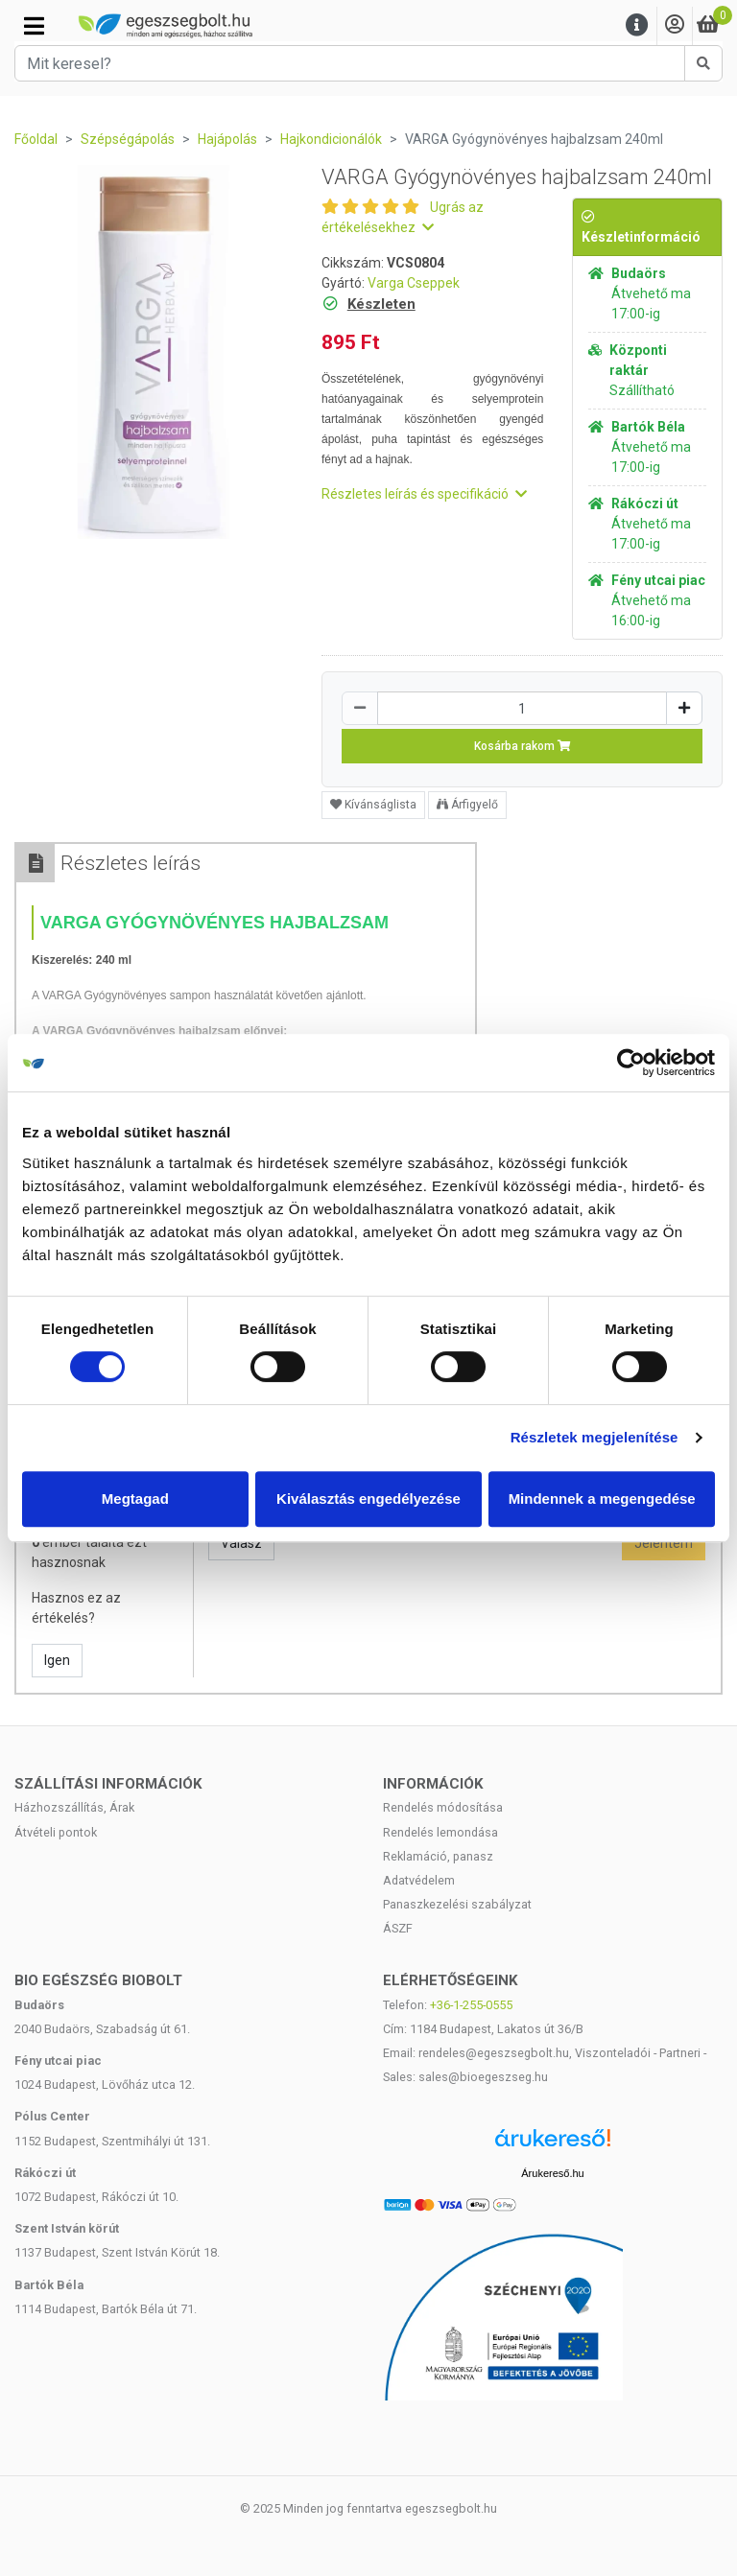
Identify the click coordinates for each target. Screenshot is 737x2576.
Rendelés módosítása (443, 1807)
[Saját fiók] (674, 25)
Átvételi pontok (55, 1832)
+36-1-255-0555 (471, 2005)
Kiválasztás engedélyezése (368, 1498)
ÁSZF (398, 1928)
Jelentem (663, 1543)
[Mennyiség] (522, 708)
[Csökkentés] (360, 708)
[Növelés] (684, 708)
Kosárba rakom (522, 746)
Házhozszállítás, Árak (74, 1807)
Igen (57, 1660)
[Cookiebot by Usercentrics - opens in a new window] (631, 1062)
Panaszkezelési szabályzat (457, 1904)
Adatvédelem (419, 1880)
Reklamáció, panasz (438, 1856)
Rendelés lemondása (440, 1832)
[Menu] (637, 25)
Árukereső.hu (552, 2173)
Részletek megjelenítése (594, 1437)
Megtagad (135, 1498)
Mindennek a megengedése (602, 1498)
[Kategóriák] (34, 25)
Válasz (241, 1543)
